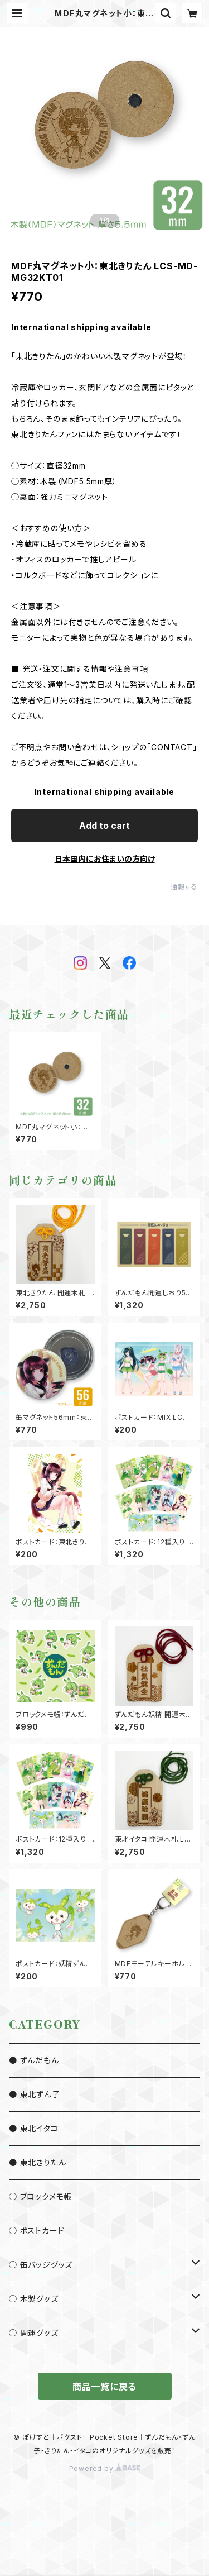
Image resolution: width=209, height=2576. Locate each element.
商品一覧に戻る (104, 2386)
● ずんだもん (34, 2060)
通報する (184, 886)
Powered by (104, 2468)
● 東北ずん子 (34, 2094)
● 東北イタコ (34, 2128)
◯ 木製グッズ (34, 2298)
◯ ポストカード (36, 2230)
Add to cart (104, 825)
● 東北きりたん (37, 2162)
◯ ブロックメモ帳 (40, 2196)
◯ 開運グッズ (34, 2333)
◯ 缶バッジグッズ (40, 2264)
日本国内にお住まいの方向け (105, 859)
